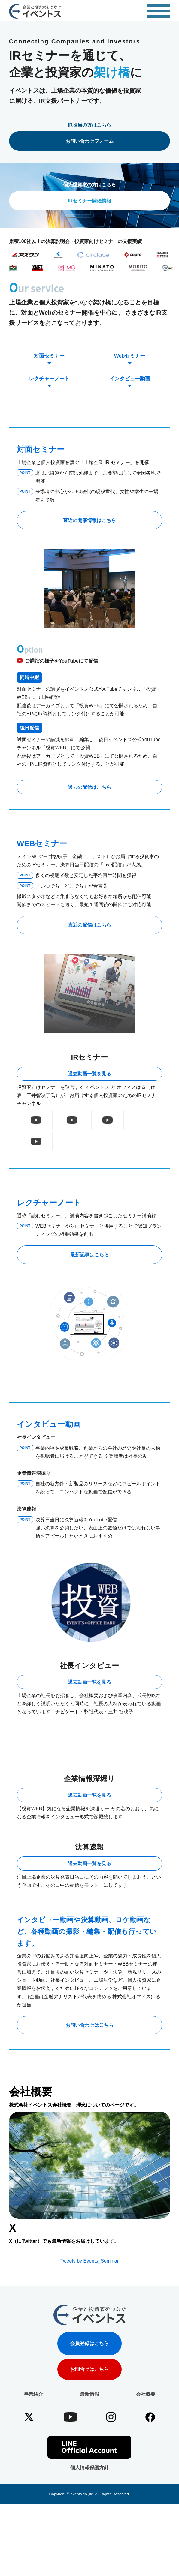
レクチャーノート (49, 379)
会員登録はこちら (89, 2395)
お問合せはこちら (89, 2421)
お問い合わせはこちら (89, 2077)
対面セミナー (49, 356)
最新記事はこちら (89, 1233)
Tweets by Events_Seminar (89, 2312)
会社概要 (145, 2446)
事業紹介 (33, 2446)
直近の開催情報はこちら (89, 520)
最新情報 (89, 2446)
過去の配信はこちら (89, 787)
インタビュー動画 (129, 379)
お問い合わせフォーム (89, 141)
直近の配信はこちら (89, 924)
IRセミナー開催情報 (89, 200)
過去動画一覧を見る (89, 1073)
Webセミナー (129, 356)
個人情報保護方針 (89, 2519)
